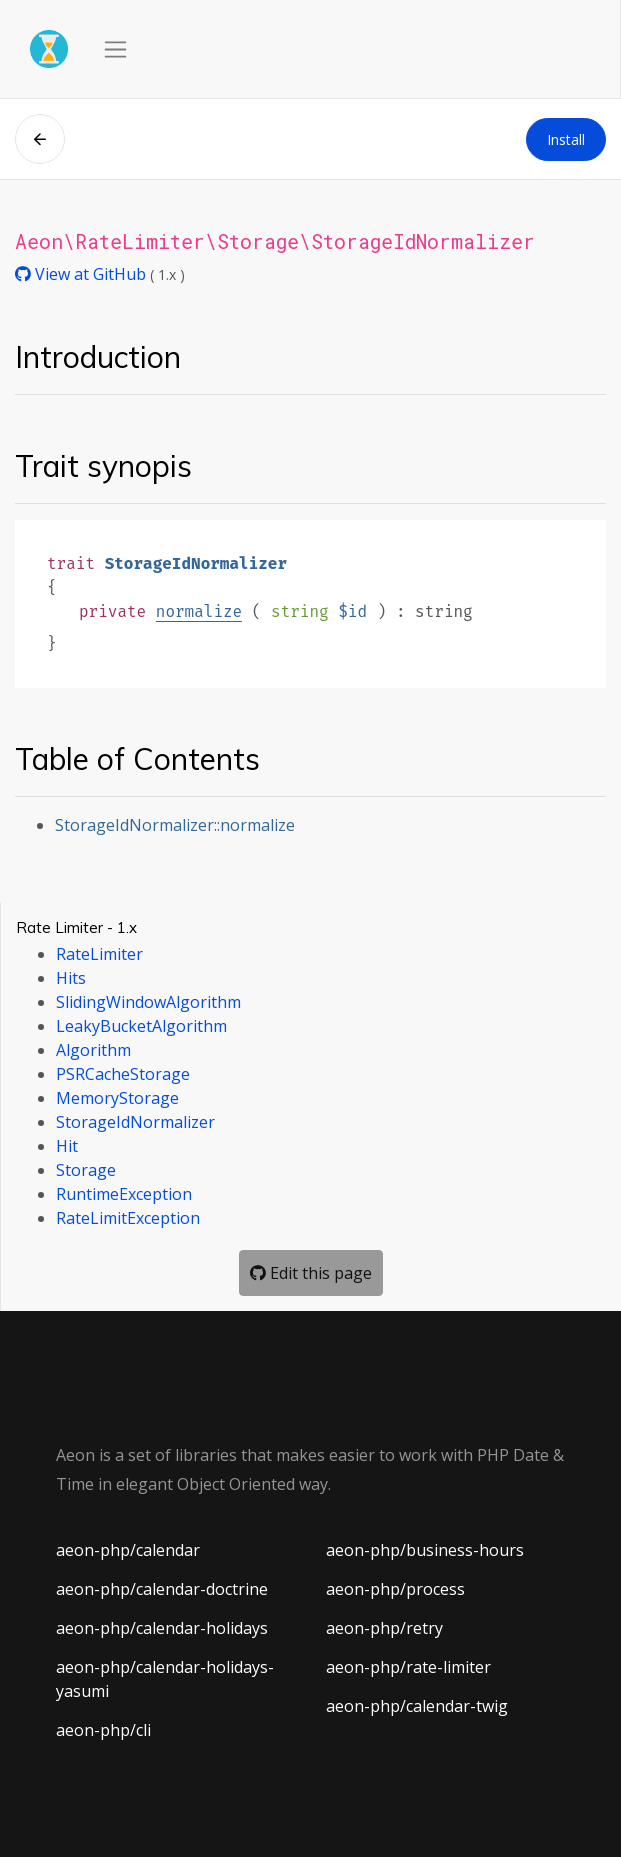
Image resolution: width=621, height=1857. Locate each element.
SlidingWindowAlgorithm (148, 1002)
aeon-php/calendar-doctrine (162, 1589)
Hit (67, 1146)
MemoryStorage (117, 1098)
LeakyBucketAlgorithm (141, 1026)
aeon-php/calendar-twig (417, 1706)
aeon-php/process (395, 1589)
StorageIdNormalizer (135, 1122)
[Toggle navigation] (115, 49)
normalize (199, 611)
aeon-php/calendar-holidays (162, 1628)
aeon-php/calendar (128, 1550)
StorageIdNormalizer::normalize (175, 825)
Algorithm (93, 1050)
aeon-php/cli (103, 1730)
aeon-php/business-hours (425, 1550)
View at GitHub (82, 274)
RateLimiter (99, 954)
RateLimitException (128, 1218)
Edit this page (311, 1273)
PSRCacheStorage (123, 1074)
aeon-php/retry (384, 1628)
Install (566, 139)
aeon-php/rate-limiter (408, 1667)
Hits (71, 978)
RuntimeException (124, 1194)
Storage (86, 1170)
